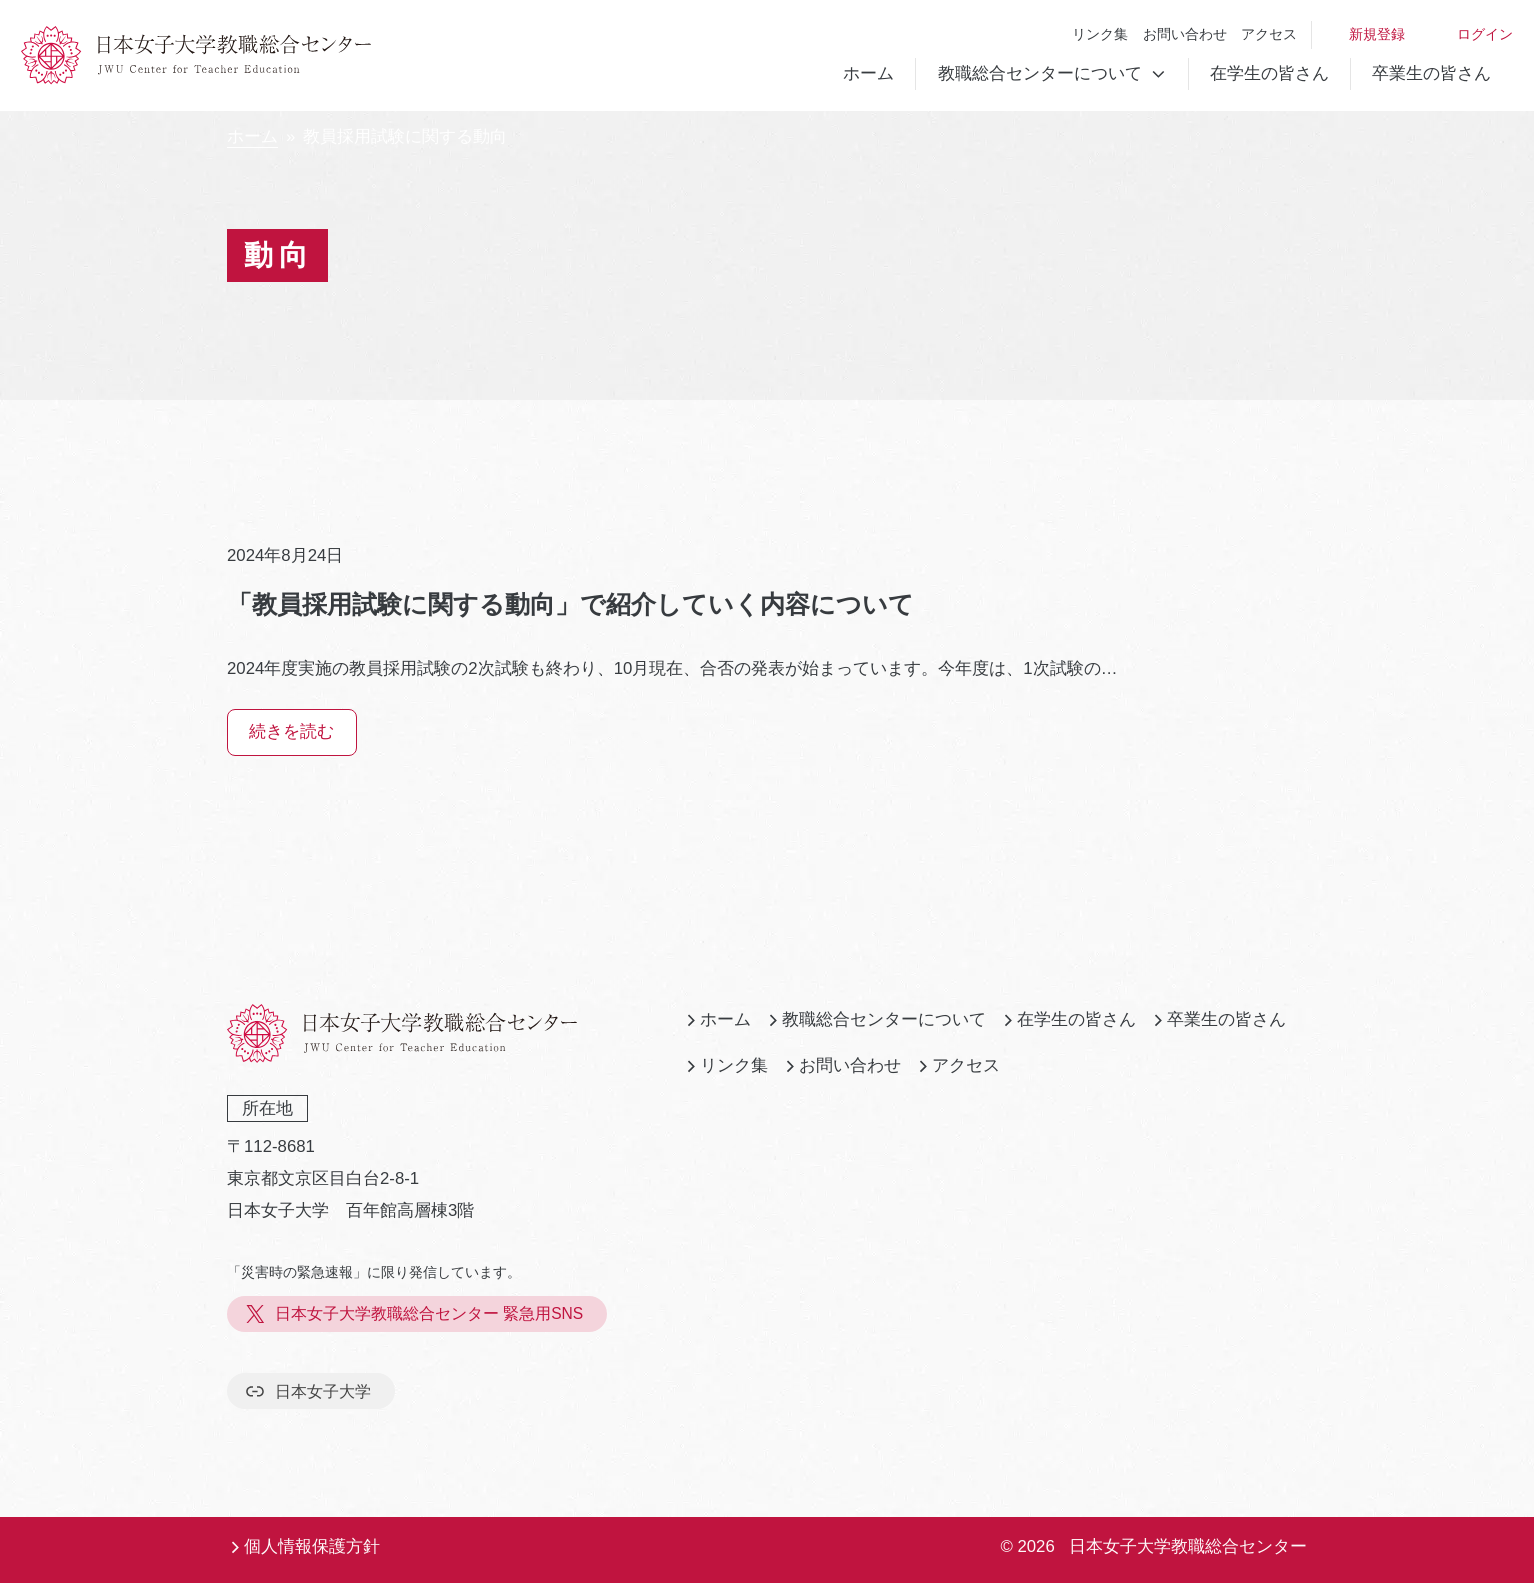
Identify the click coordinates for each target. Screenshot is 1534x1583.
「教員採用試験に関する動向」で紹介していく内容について (570, 604)
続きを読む (291, 731)
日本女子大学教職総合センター (1188, 1546)
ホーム (868, 73)
